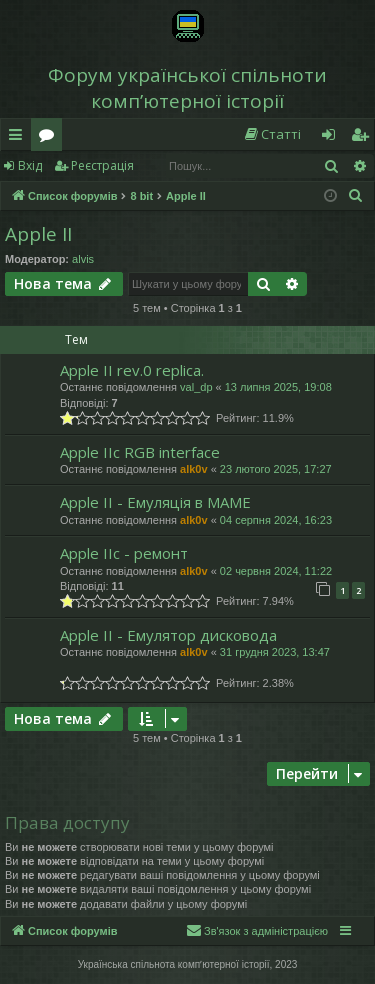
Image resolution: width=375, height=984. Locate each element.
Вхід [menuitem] (335, 138)
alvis (83, 259)
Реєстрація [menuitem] (364, 138)
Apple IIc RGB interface (140, 452)
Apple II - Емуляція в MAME (155, 502)
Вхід (30, 165)
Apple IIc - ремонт (124, 553)
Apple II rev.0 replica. (132, 370)
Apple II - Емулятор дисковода (168, 635)
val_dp (196, 387)
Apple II (38, 234)
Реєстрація (102, 165)
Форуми (50, 138)
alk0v (194, 469)
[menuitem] (272, 134)
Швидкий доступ (19, 138)
